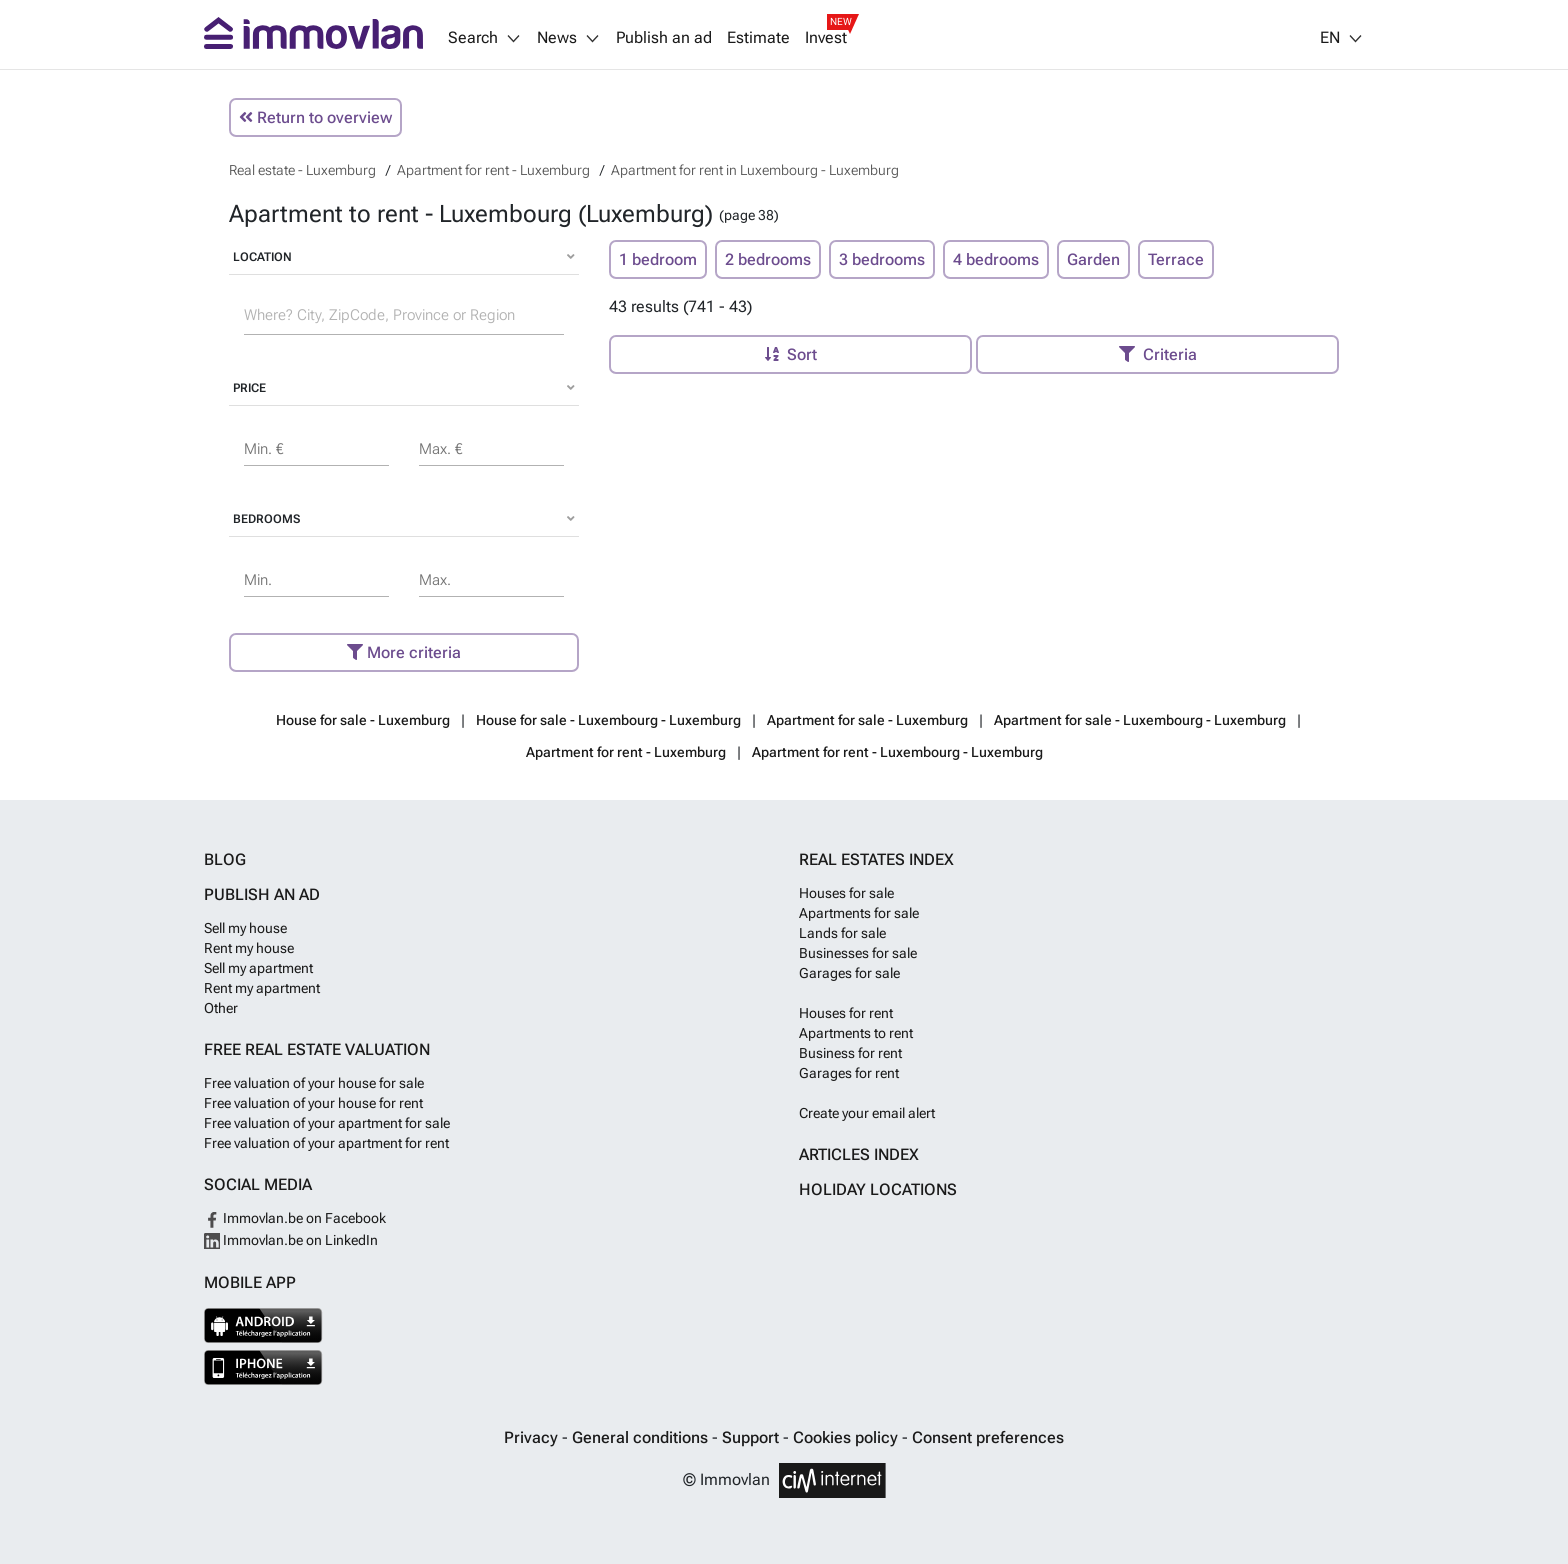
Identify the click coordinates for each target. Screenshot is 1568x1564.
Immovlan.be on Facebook (295, 1218)
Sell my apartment (258, 968)
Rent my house (249, 948)
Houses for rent (846, 1013)
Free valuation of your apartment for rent (326, 1143)
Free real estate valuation (317, 1049)
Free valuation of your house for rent (313, 1103)
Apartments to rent (856, 1033)
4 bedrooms (996, 259)
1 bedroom (658, 259)
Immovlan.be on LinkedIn (291, 1240)
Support (752, 1437)
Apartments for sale (859, 913)
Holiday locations (878, 1189)
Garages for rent (849, 1073)
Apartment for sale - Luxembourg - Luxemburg (1140, 720)
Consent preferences (988, 1437)
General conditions (642, 1437)
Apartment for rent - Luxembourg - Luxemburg (897, 752)
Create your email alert (867, 1113)
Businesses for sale (858, 953)
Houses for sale (846, 893)
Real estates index (876, 859)
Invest (826, 38)
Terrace (1176, 259)
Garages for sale (849, 973)
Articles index (859, 1154)
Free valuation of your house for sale (314, 1083)
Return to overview (315, 117)
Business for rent (850, 1053)
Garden (1093, 259)
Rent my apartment (262, 988)
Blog (225, 859)
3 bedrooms (882, 259)
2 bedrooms (768, 259)
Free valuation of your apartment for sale (327, 1123)
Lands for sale (842, 933)
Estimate (758, 38)
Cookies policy (847, 1437)
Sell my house (245, 928)
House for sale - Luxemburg (363, 720)
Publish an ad (664, 38)
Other (221, 1008)
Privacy (533, 1437)
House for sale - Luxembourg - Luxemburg (608, 720)
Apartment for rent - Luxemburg (626, 752)
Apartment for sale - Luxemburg (867, 720)
